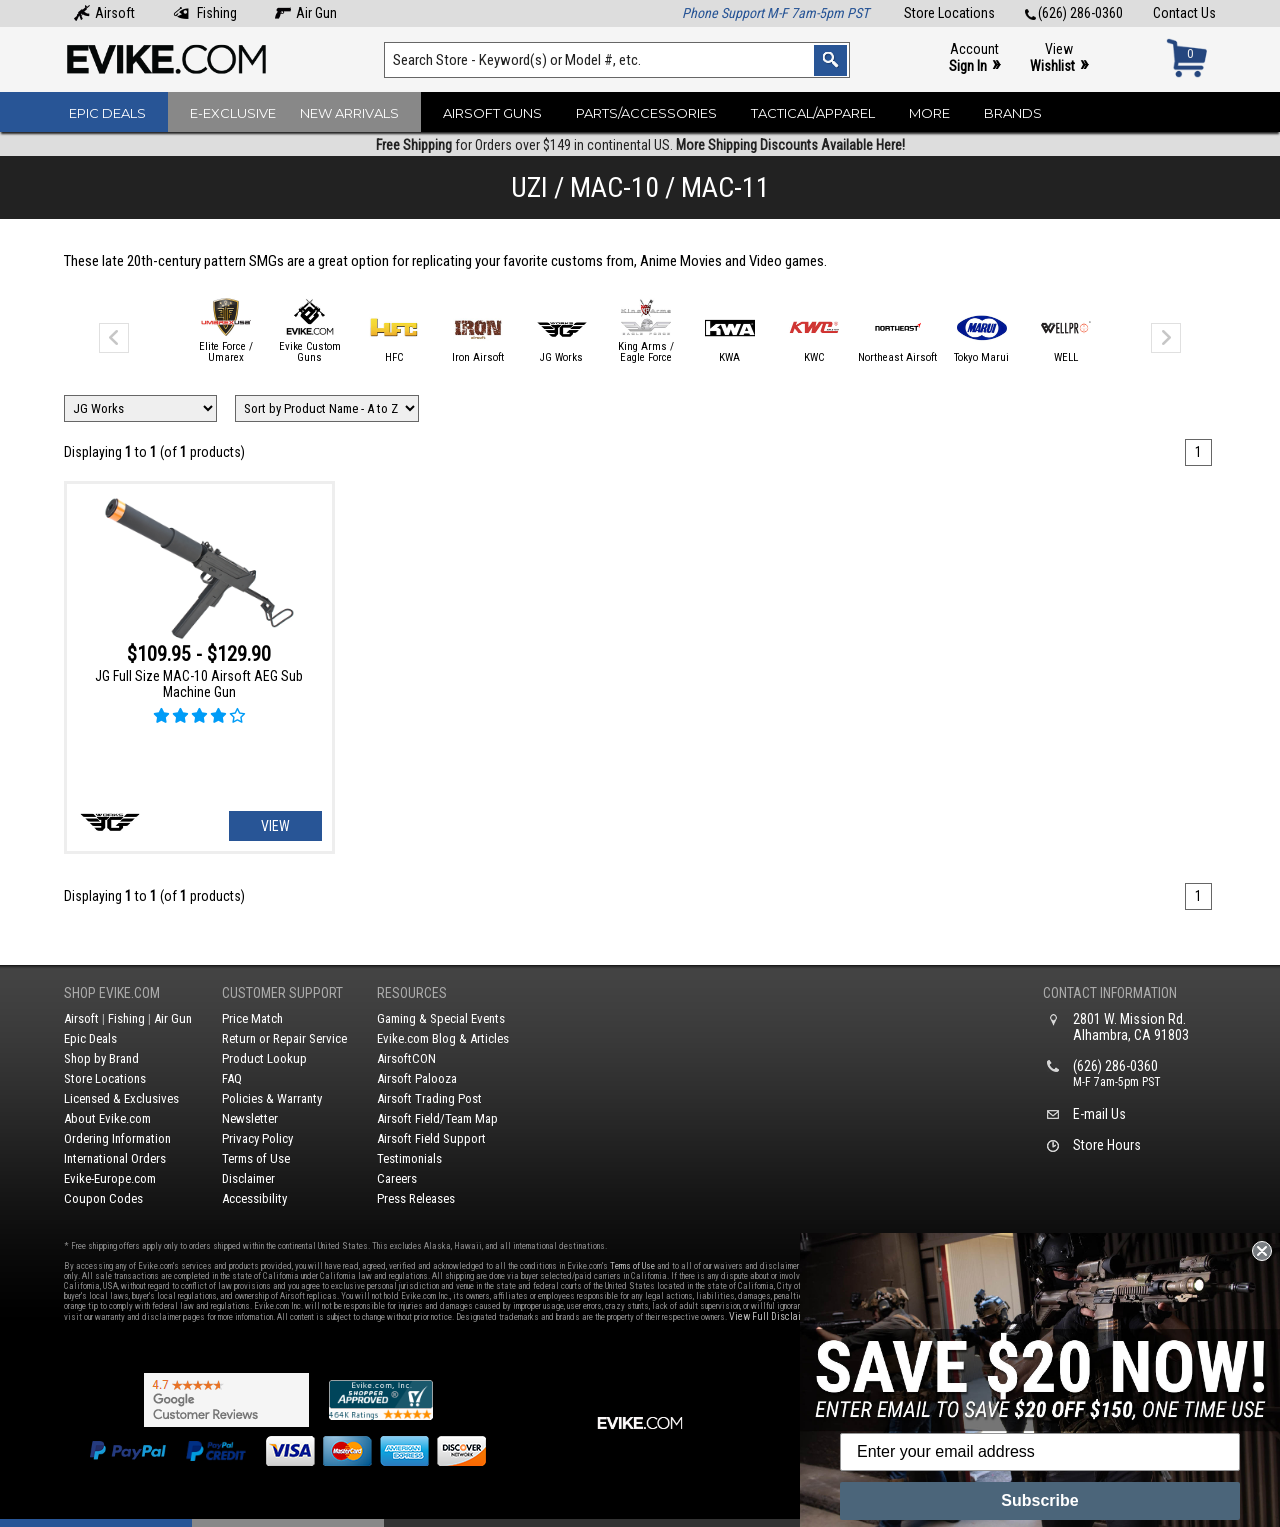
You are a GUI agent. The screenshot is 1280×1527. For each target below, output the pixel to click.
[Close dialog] (1262, 1251)
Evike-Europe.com (110, 1178)
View (1059, 58)
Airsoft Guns (492, 113)
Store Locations (949, 13)
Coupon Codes (103, 1198)
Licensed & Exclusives (121, 1098)
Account (974, 58)
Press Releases (416, 1198)
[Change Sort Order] (327, 408)
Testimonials (409, 1158)
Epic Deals (107, 113)
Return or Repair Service (284, 1038)
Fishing (205, 13)
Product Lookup (264, 1058)
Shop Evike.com (112, 993)
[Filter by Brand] (140, 408)
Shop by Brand (101, 1058)
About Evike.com (107, 1118)
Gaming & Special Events (441, 1018)
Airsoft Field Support (431, 1138)
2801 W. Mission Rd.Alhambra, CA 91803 (1131, 1027)
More (929, 113)
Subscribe (1039, 1500)
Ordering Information (117, 1138)
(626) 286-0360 (1074, 13)
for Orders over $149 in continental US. (640, 145)
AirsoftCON (406, 1058)
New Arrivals (349, 113)
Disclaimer (248, 1178)
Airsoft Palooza (417, 1078)
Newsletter (250, 1118)
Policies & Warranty (272, 1098)
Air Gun (306, 13)
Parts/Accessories (646, 113)
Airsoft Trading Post (429, 1098)
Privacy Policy (257, 1138)
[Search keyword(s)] (617, 60)
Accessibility (254, 1198)
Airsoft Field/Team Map (437, 1118)
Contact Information (1110, 993)
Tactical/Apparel (813, 113)
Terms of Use (256, 1158)
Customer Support (282, 993)
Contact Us (1184, 13)
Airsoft (104, 13)
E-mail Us (1099, 1114)
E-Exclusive (233, 113)
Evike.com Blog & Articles (443, 1038)
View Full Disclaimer (773, 1316)
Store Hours (1107, 1145)
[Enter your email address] (1040, 1452)
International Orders (115, 1158)
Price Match (252, 1018)
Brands (1013, 113)
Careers (397, 1178)
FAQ (232, 1078)
